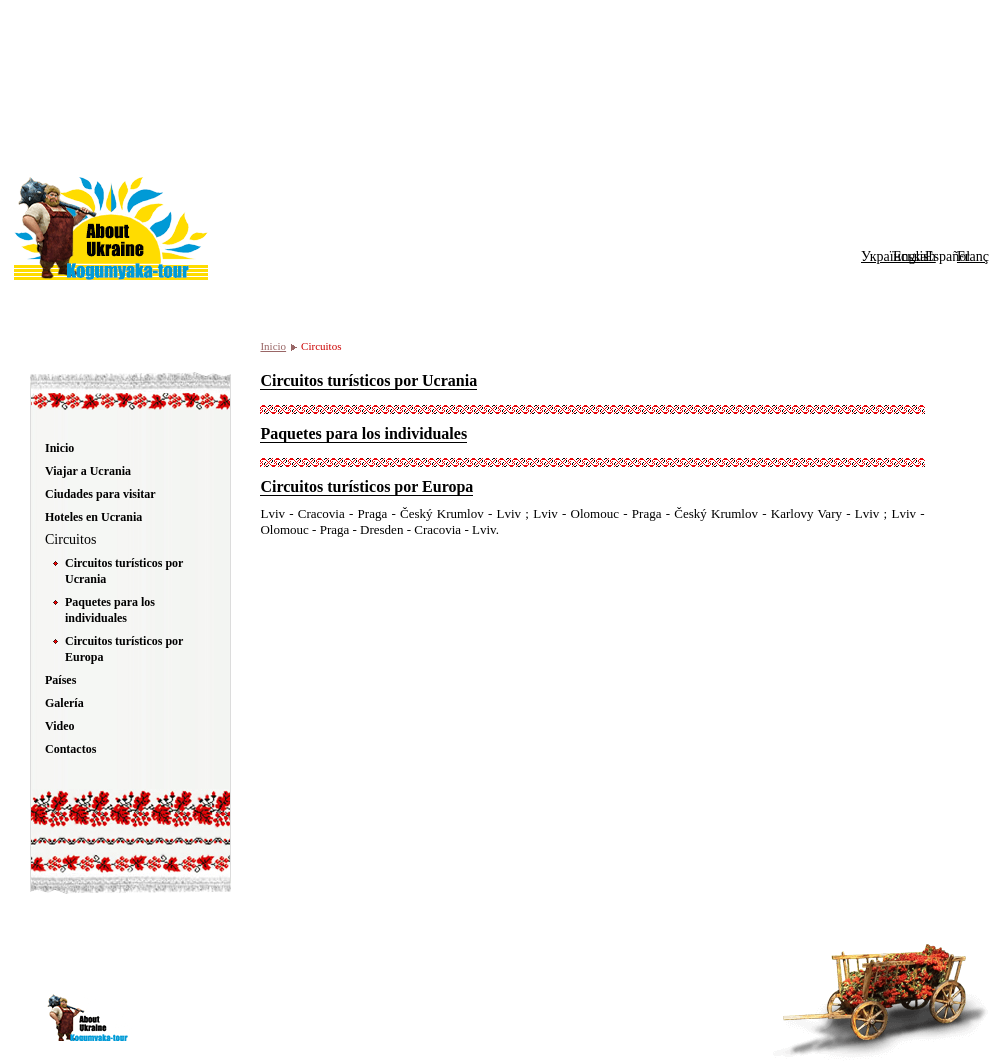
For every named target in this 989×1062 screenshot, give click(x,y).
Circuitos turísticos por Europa (366, 486)
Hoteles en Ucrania (93, 517)
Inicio (273, 346)
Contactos (70, 749)
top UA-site (651, 1011)
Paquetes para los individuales (363, 433)
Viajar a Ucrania (88, 471)
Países (60, 680)
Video (60, 726)
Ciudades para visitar (100, 494)
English (914, 256)
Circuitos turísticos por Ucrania (368, 380)
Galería (64, 703)
